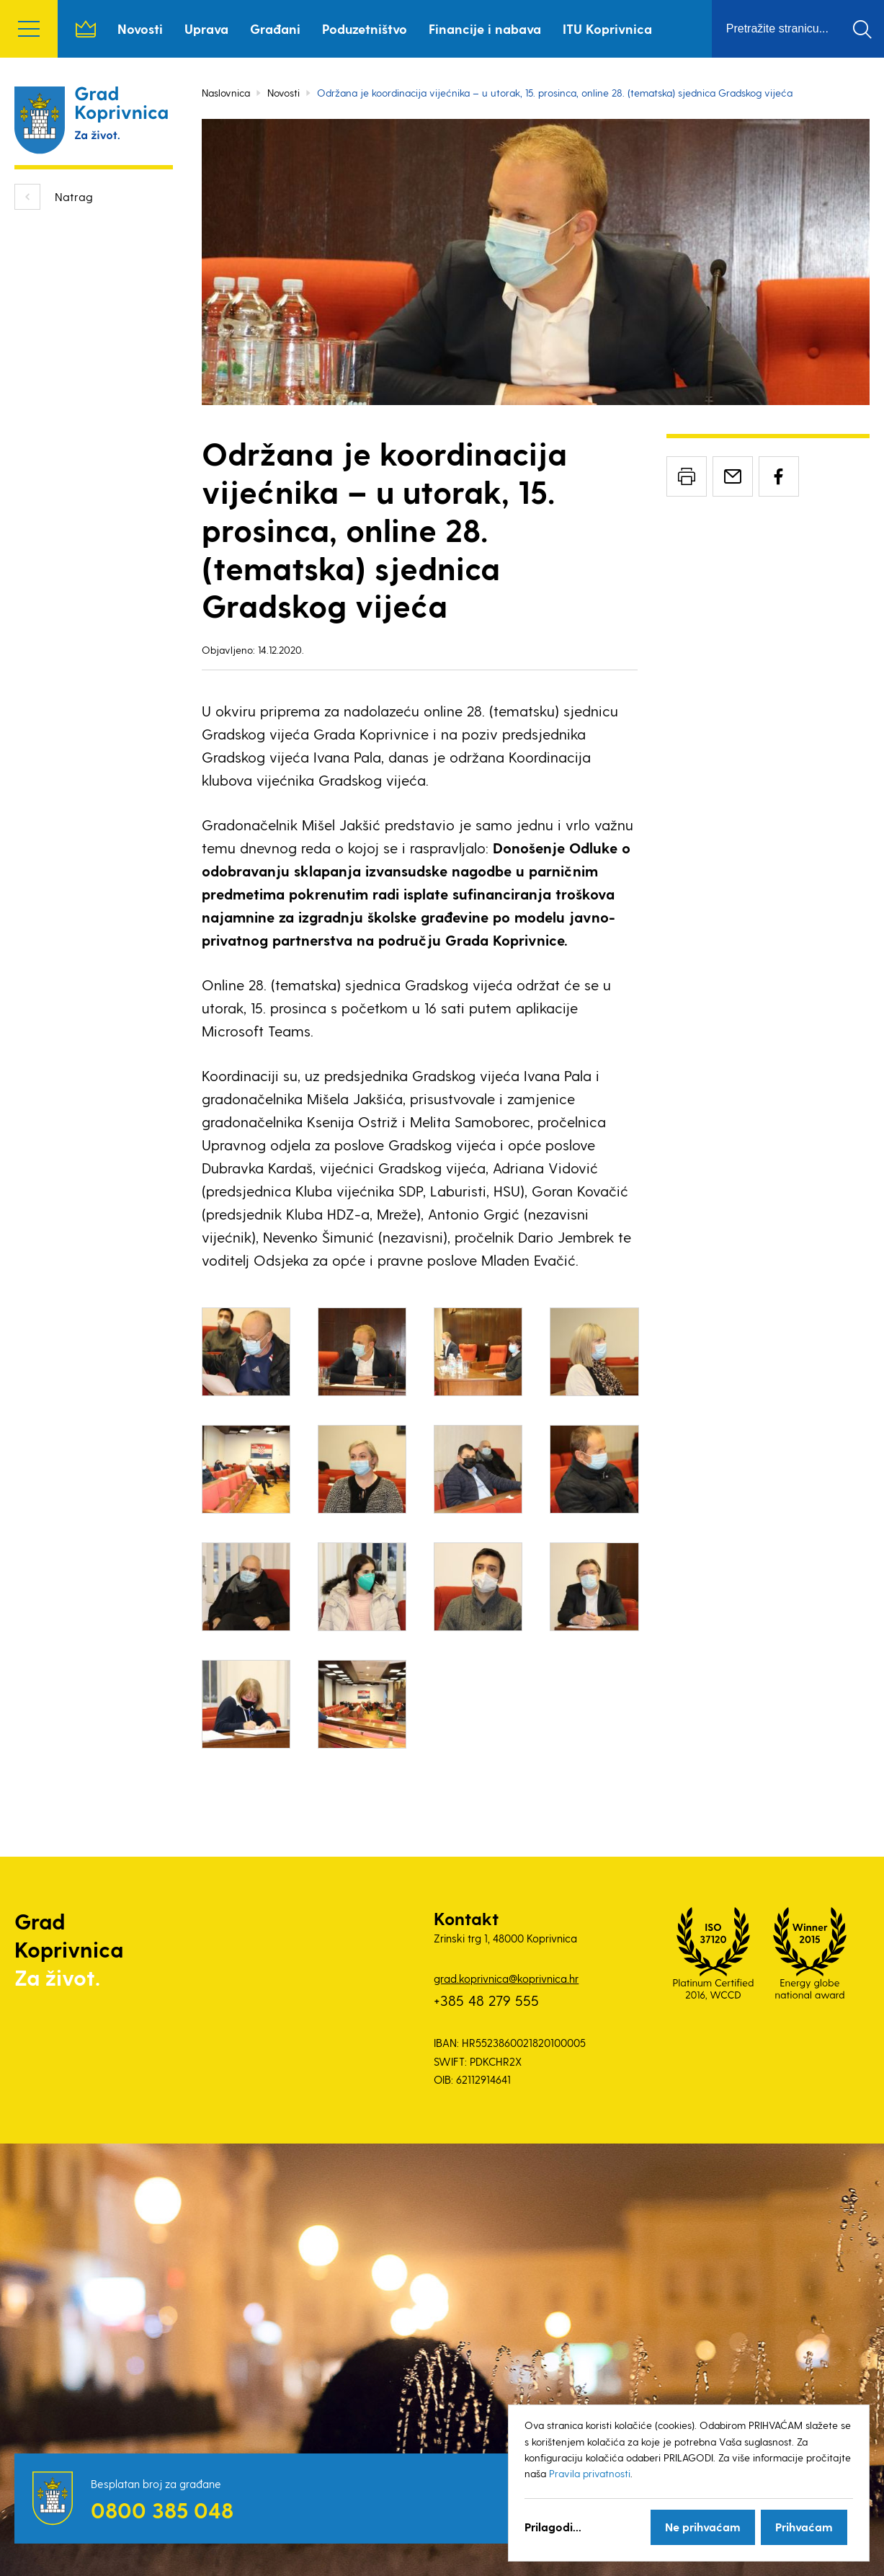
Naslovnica (85, 29)
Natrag (74, 196)
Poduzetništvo (364, 28)
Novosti (140, 28)
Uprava (206, 28)
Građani (275, 28)
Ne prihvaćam (703, 2526)
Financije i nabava (485, 28)
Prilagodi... (552, 2526)
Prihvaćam (804, 2526)
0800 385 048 (162, 2510)
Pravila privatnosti (589, 2473)
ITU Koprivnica (607, 28)
